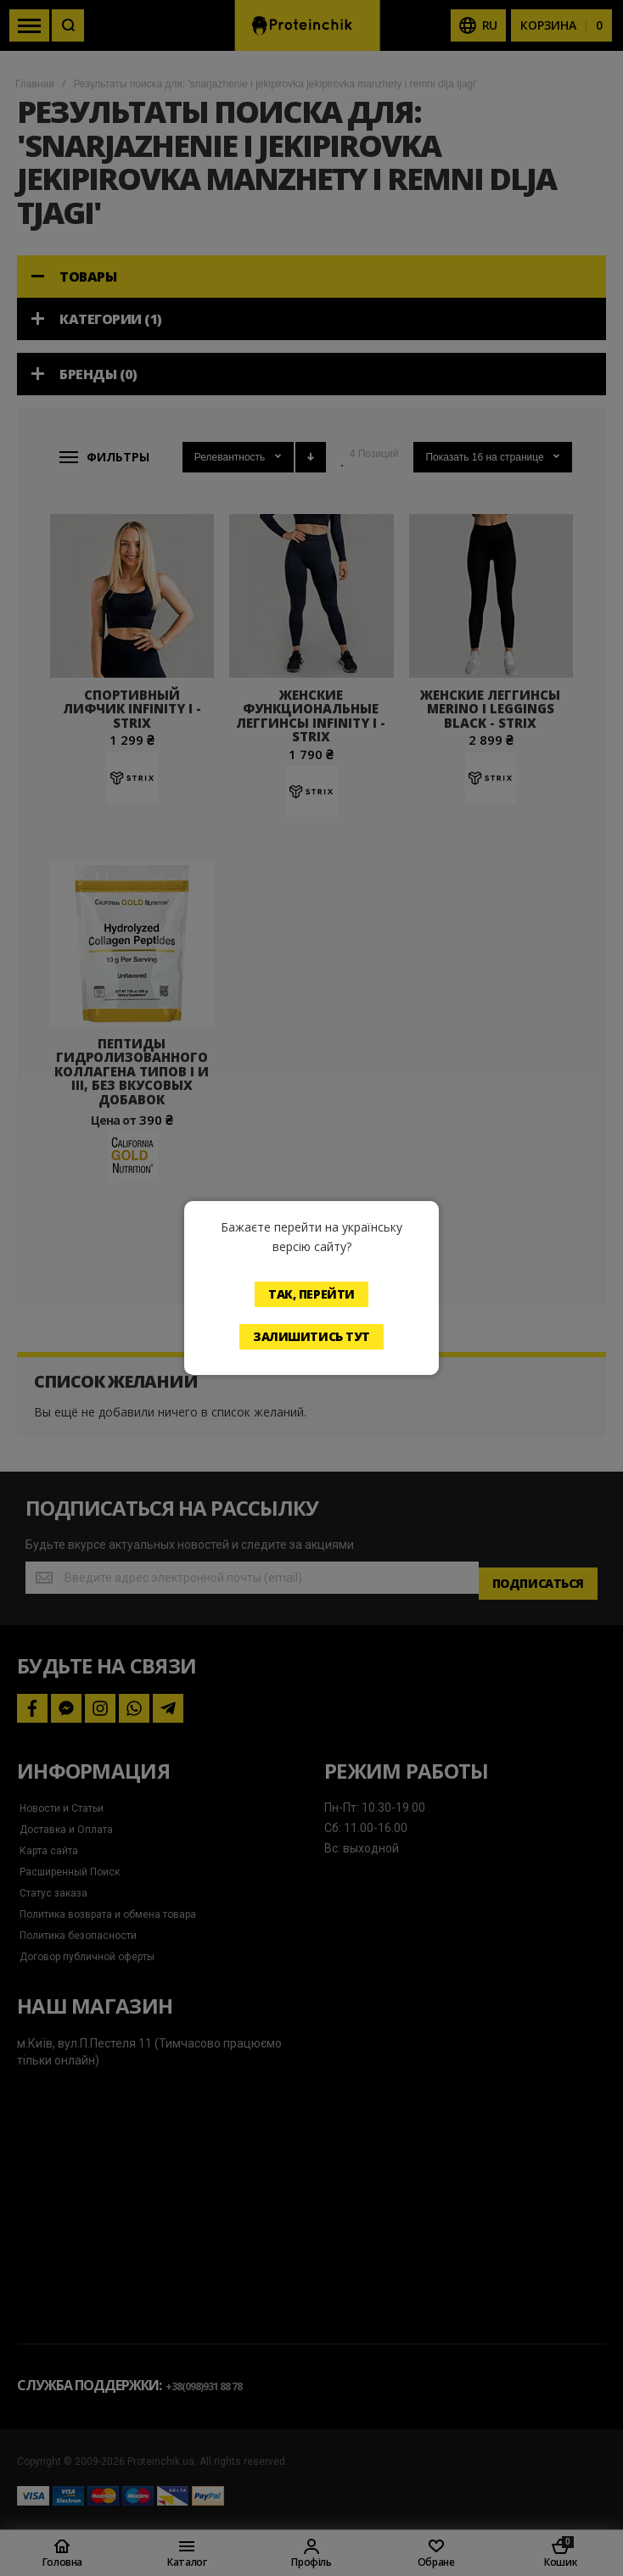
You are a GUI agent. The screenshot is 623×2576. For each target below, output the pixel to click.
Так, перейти (311, 1294)
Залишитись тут (311, 1336)
